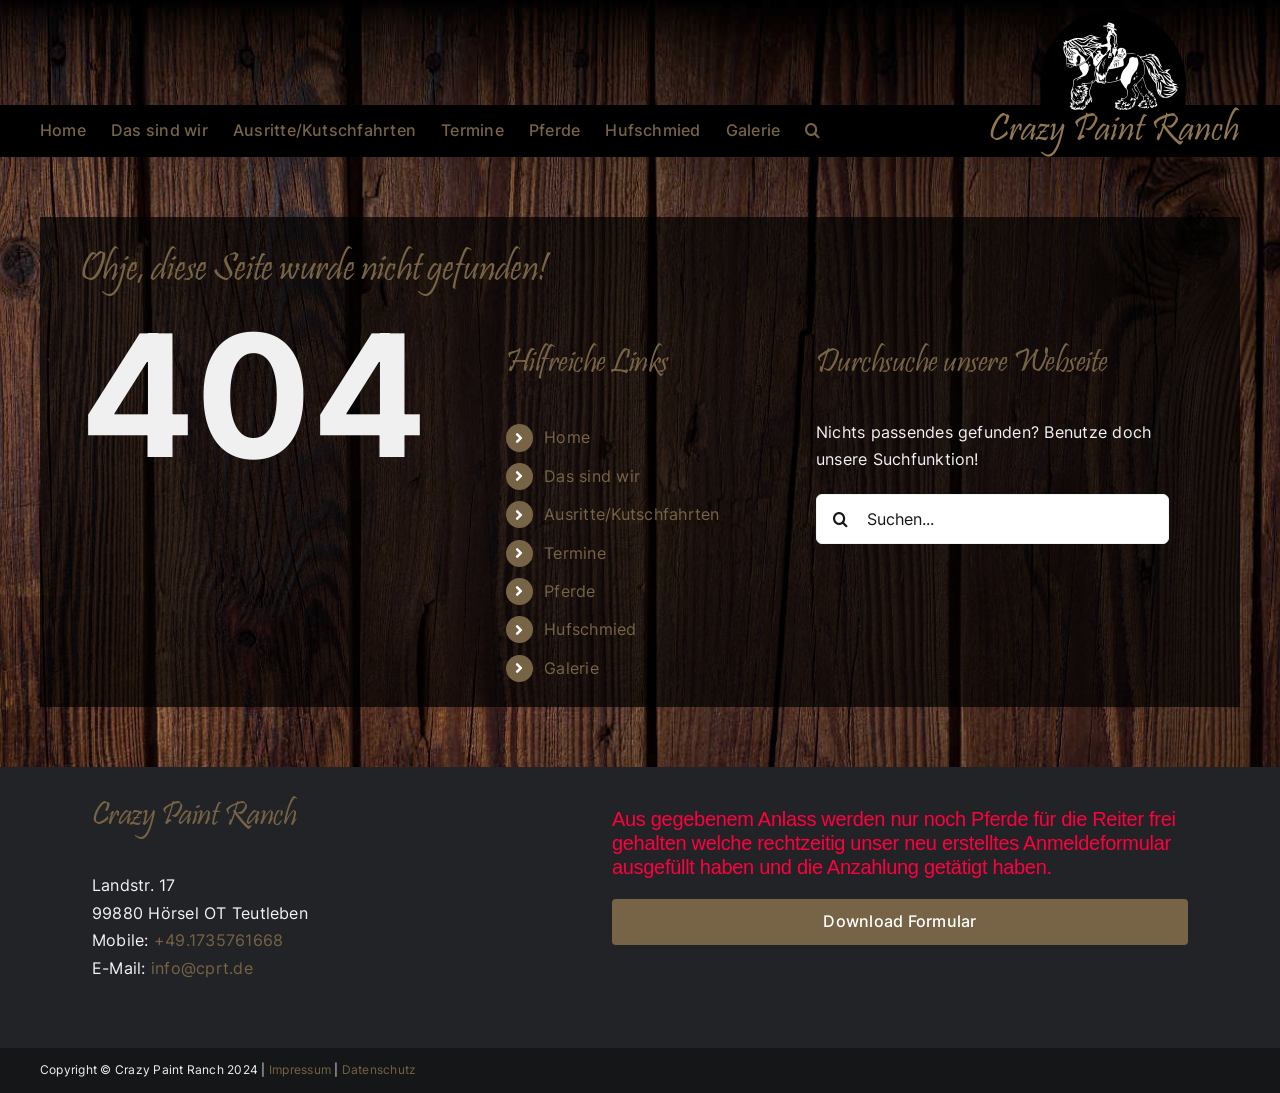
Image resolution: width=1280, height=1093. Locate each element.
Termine (575, 553)
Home (567, 437)
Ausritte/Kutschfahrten (631, 514)
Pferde (569, 591)
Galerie (571, 668)
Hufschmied (590, 629)
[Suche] (841, 519)
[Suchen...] (992, 519)
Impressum (300, 1069)
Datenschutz (379, 1069)
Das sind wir (592, 476)
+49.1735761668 (218, 940)
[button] (812, 130)
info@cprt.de (202, 968)
